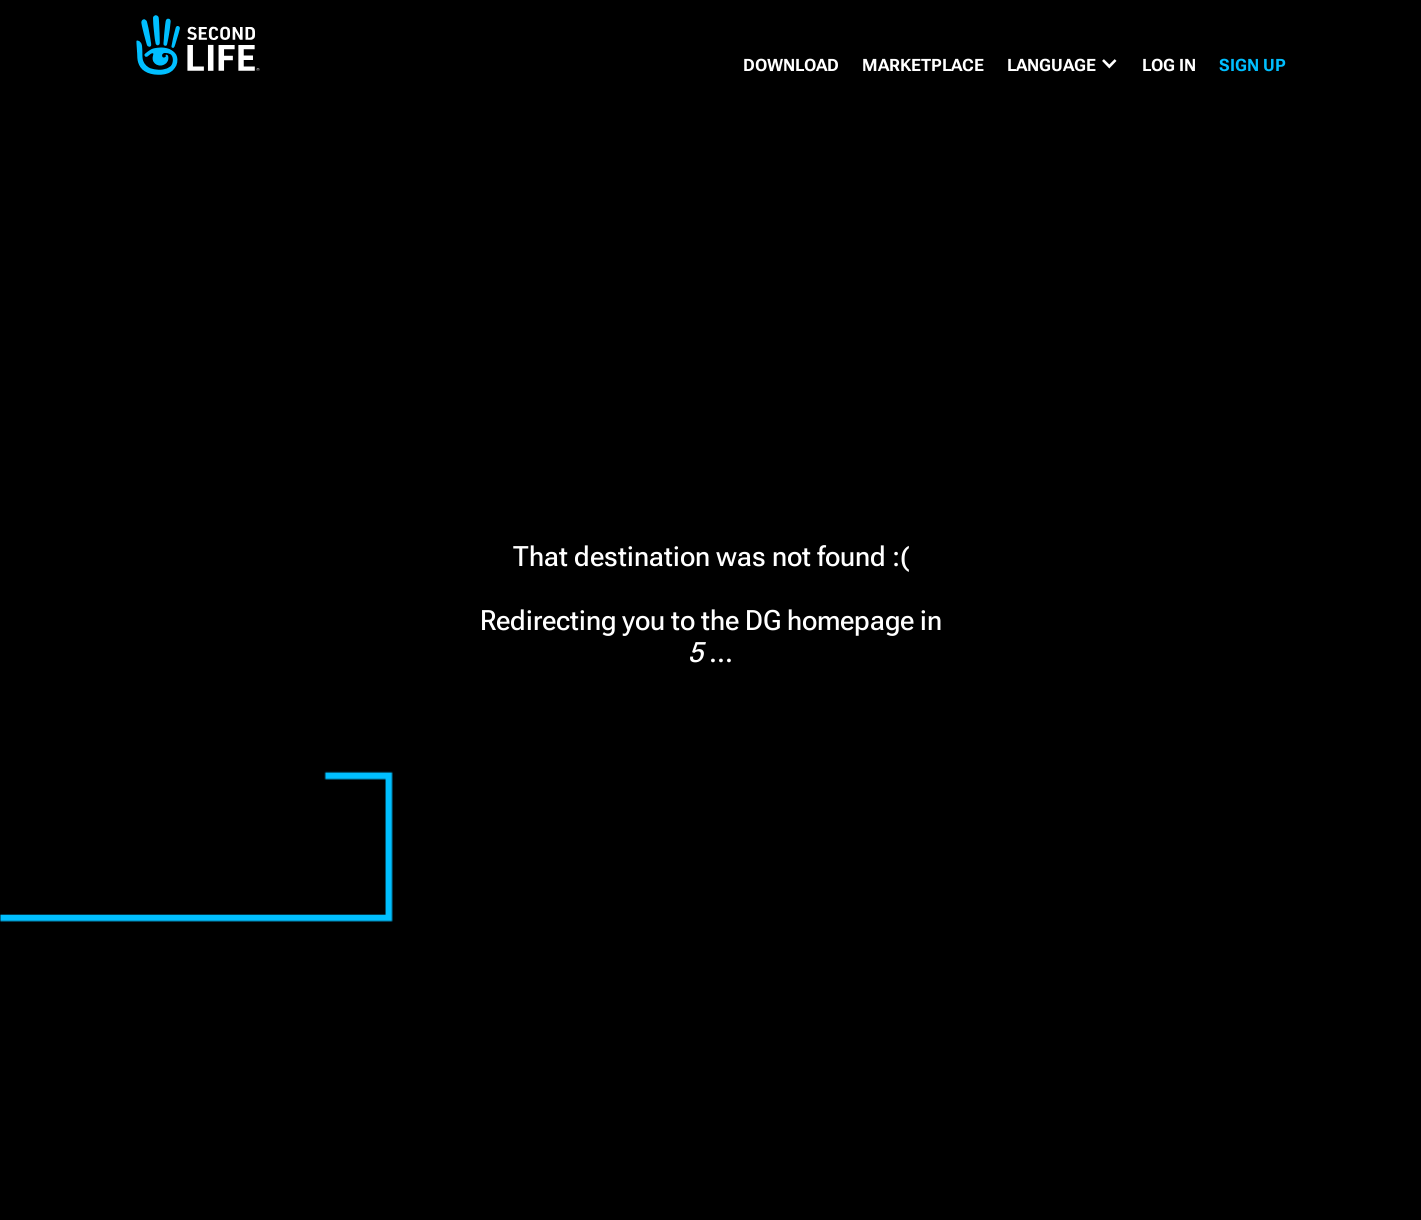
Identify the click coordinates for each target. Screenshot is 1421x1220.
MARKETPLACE (923, 65)
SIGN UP (1252, 65)
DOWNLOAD (791, 65)
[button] (1063, 65)
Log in (1169, 65)
